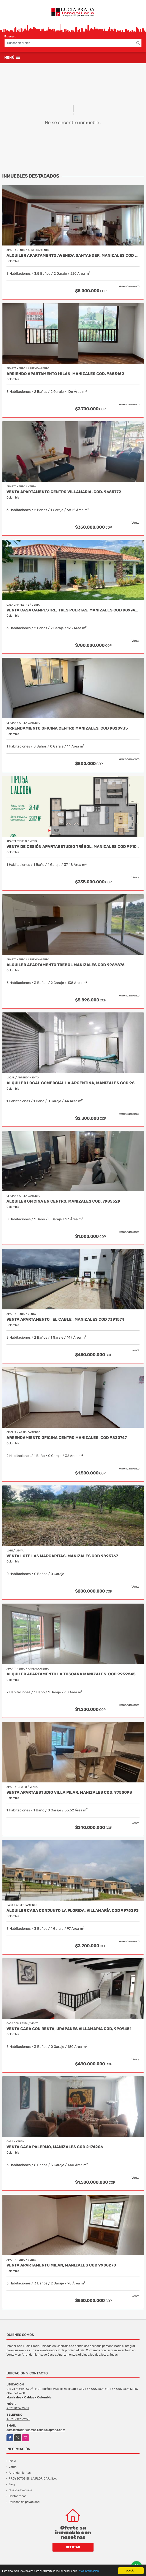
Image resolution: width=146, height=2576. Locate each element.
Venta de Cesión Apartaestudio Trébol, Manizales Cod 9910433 (73, 846)
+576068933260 (18, 2419)
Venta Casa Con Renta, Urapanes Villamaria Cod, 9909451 (69, 2029)
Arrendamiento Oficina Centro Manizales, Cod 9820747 (66, 1438)
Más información (89, 2571)
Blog (12, 2484)
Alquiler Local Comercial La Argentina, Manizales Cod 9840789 (73, 1083)
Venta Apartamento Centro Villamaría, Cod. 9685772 (63, 492)
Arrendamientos (20, 2473)
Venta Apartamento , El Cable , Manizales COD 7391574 (65, 1319)
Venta (13, 2467)
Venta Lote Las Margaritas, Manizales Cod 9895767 (62, 1556)
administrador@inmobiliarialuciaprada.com (35, 2430)
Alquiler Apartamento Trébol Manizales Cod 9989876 (65, 965)
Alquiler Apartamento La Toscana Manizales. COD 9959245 (71, 1674)
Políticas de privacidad (24, 2502)
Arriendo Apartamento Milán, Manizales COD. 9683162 (65, 374)
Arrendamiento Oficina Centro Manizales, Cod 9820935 (67, 728)
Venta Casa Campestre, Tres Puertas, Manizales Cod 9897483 (73, 610)
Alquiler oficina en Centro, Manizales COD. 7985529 (63, 1201)
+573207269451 (17, 2408)
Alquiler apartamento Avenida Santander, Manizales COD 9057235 (73, 255)
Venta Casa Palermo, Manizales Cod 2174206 (54, 2147)
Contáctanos (17, 2496)
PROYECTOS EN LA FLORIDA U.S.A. (33, 2478)
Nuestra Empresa (20, 2490)
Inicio (12, 2461)
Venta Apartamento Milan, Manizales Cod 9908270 (61, 2265)
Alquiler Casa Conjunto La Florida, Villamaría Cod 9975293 (72, 1910)
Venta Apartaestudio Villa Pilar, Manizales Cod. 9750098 (69, 1792)
